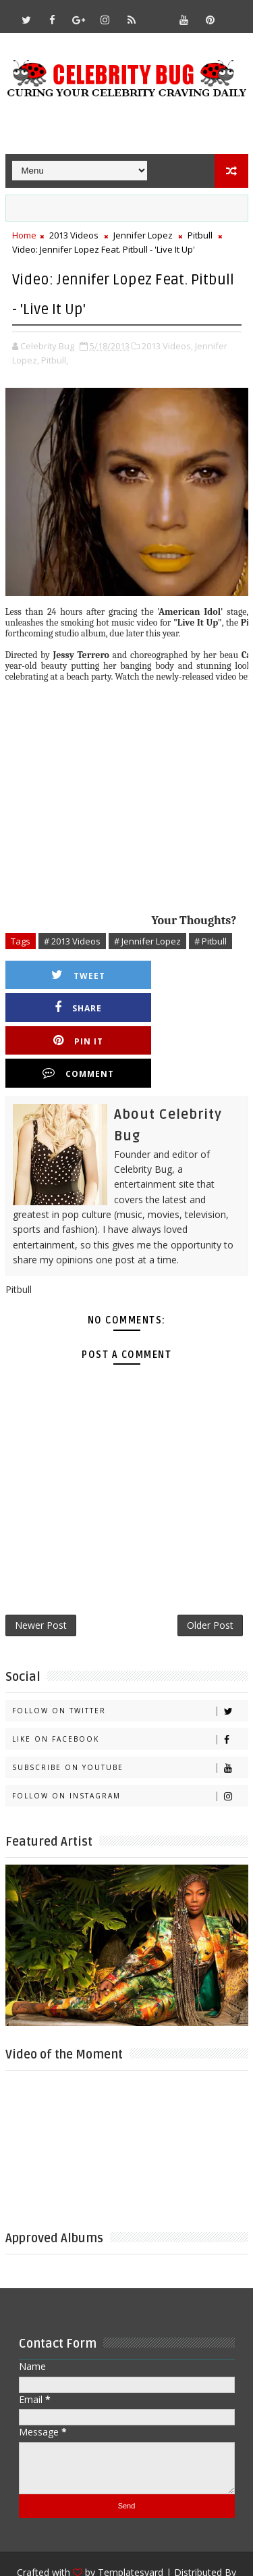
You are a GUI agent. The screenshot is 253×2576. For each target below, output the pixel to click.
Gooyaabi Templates (126, 2529)
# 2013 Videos (72, 941)
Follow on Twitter (130, 1647)
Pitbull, (54, 360)
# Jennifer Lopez (147, 941)
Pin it (74, 1007)
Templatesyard (130, 2508)
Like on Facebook (130, 1676)
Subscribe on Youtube (130, 1704)
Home (24, 235)
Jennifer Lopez (143, 235)
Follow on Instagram (130, 1732)
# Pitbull (210, 941)
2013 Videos (74, 235)
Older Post (210, 1561)
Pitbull (200, 235)
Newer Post (41, 1561)
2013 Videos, (167, 346)
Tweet (74, 975)
